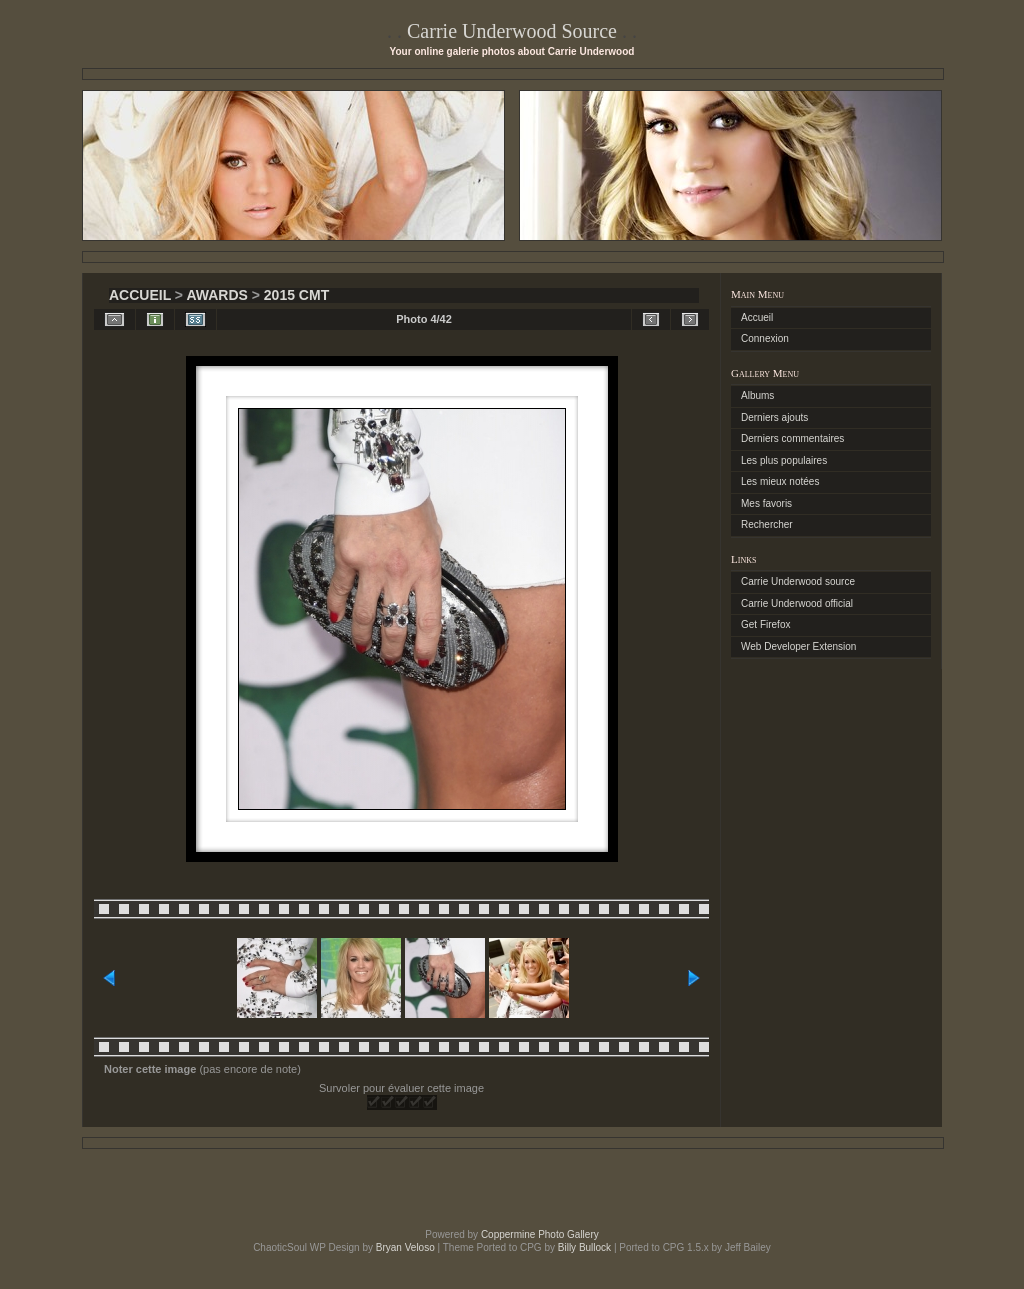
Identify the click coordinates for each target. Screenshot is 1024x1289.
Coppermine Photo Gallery (540, 1234)
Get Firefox (765, 624)
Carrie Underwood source (798, 581)
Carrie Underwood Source (512, 31)
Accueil (140, 295)
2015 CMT (296, 295)
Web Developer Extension (798, 646)
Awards (216, 295)
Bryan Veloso (405, 1247)
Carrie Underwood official (797, 603)
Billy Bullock (584, 1247)
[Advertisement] (512, 1189)
